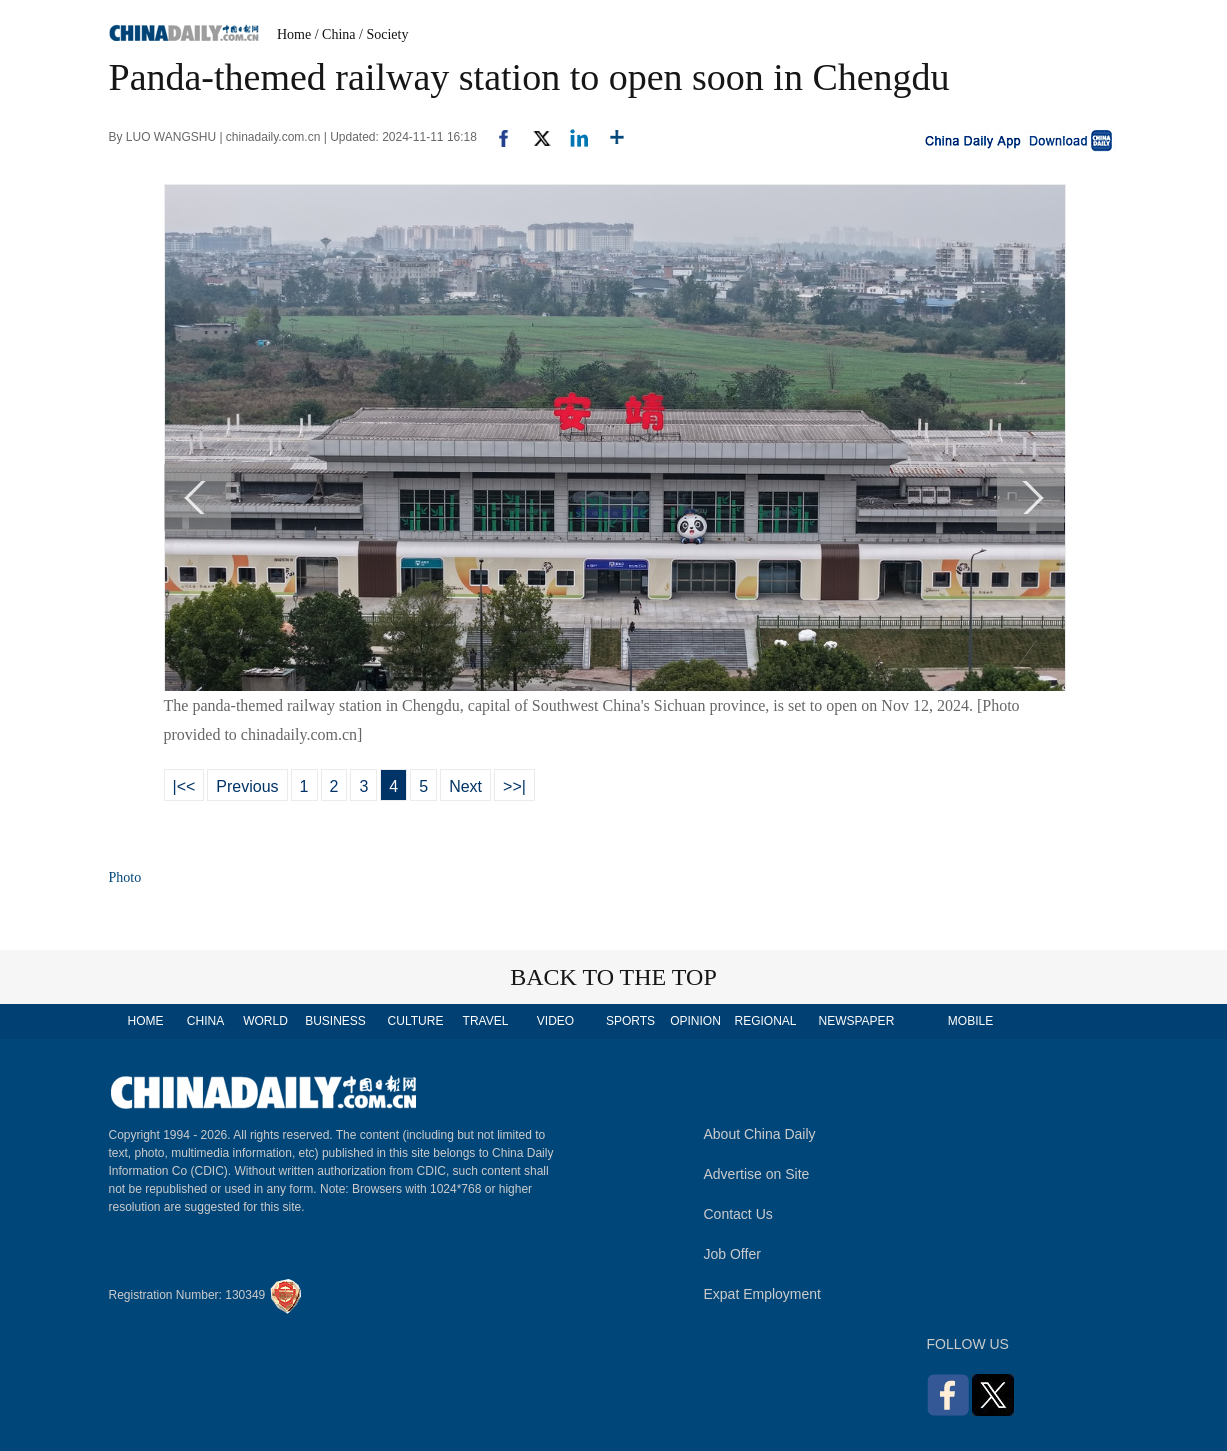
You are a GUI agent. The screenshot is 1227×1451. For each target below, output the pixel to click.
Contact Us (738, 1214)
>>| (514, 786)
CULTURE (416, 1021)
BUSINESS (335, 1021)
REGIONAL (765, 1021)
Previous (247, 786)
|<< (184, 786)
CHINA (205, 1021)
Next (465, 786)
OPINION (695, 1021)
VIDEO (555, 1021)
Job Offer (732, 1254)
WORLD (265, 1021)
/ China (335, 34)
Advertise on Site (757, 1174)
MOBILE (970, 1021)
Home (294, 34)
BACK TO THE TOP (613, 977)
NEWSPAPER (856, 1021)
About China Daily (760, 1134)
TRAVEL (486, 1021)
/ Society (383, 34)
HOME (146, 1021)
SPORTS (630, 1021)
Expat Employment (763, 1294)
